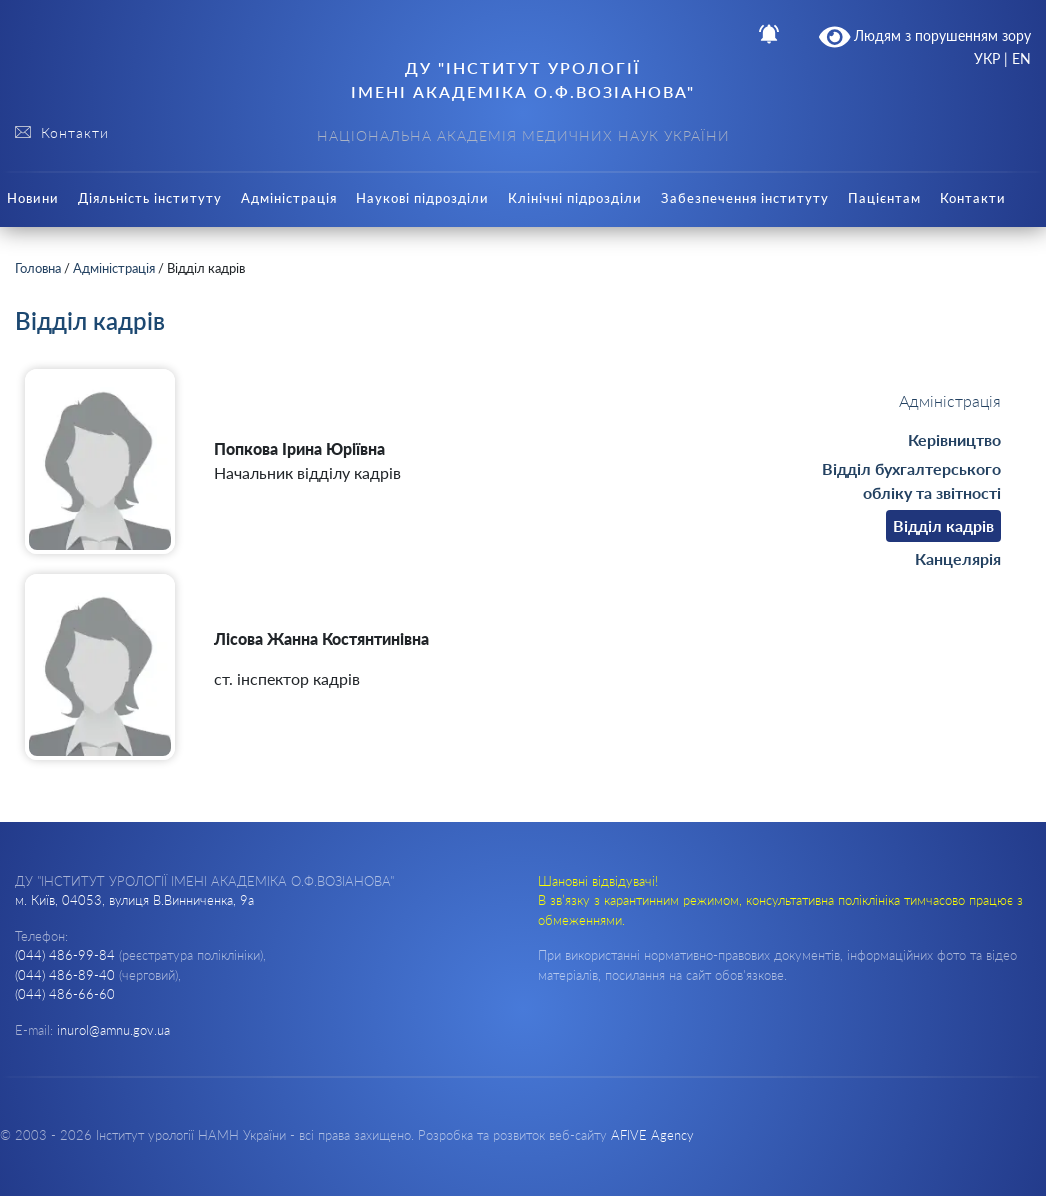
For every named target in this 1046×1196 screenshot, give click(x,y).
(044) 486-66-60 (65, 994)
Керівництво (954, 439)
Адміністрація (289, 198)
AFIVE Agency (652, 1135)
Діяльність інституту (150, 198)
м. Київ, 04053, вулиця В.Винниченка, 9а (134, 900)
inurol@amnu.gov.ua (113, 1030)
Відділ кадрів (943, 525)
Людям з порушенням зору (925, 37)
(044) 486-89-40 (65, 975)
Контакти (973, 198)
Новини (33, 198)
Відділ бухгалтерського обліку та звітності (911, 480)
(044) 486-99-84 (65, 955)
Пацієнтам (884, 198)
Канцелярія (958, 558)
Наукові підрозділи (422, 198)
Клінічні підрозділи (575, 198)
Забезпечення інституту (745, 198)
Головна (38, 268)
